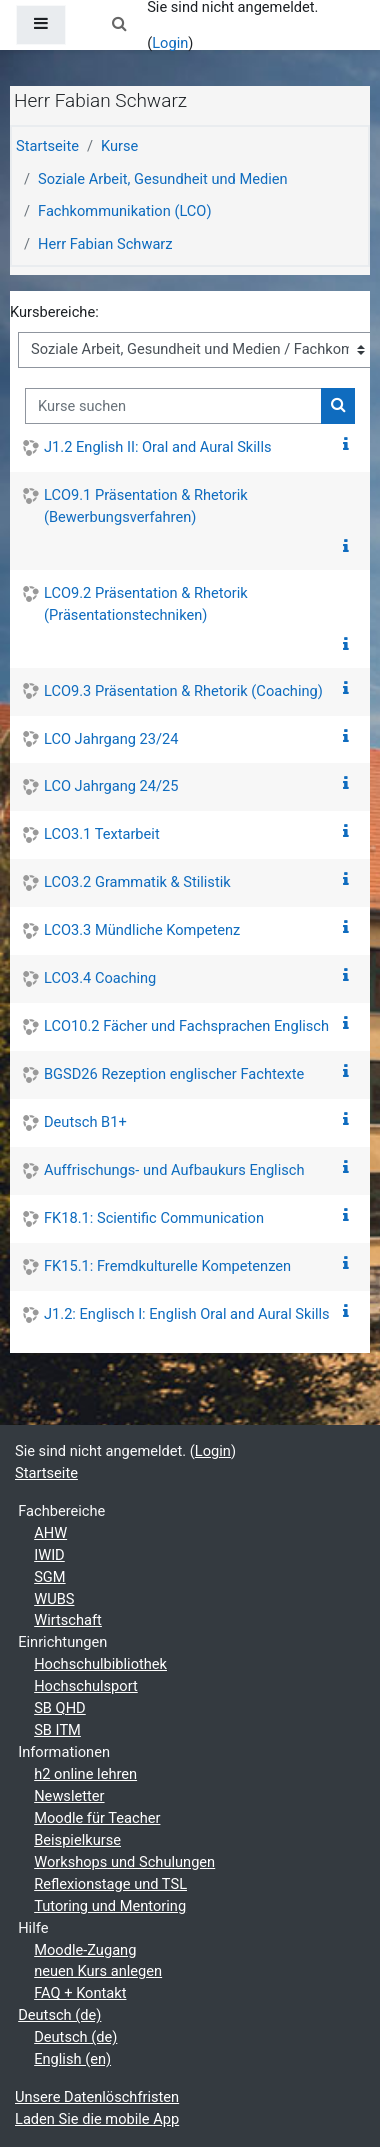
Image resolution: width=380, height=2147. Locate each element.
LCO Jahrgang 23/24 (111, 739)
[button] (119, 25)
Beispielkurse (77, 1840)
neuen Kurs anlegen (98, 1971)
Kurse (119, 146)
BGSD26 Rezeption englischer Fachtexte (174, 1074)
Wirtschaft (68, 1620)
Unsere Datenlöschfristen (97, 2097)
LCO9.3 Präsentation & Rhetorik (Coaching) (183, 691)
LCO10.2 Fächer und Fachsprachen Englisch (186, 1026)
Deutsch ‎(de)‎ (59, 2015)
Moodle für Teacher (97, 1818)
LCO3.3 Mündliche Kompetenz (142, 930)
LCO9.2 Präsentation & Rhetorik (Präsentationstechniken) (146, 604)
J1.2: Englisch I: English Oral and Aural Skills (187, 1314)
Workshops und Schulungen (124, 1862)
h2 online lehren (85, 1774)
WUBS (54, 1599)
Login (170, 43)
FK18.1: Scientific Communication (154, 1218)
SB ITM (57, 1730)
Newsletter (69, 1796)
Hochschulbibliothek (100, 1664)
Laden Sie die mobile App (97, 2119)
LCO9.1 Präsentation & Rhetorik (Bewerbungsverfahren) (146, 506)
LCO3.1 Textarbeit (102, 834)
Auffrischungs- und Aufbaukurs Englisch (174, 1170)
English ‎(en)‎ (72, 2059)
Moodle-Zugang (85, 1950)
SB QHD (60, 1708)
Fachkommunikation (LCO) (124, 211)
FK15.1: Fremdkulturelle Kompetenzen (167, 1266)
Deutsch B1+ (85, 1122)
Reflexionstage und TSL (110, 1884)
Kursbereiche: (54, 312)
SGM (49, 1577)
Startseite (47, 146)
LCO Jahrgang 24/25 (111, 786)
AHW (50, 1533)
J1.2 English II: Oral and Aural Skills (158, 447)
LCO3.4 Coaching (100, 978)
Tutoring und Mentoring (110, 1906)
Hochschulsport (86, 1686)
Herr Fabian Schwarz (105, 244)
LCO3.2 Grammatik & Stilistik (137, 882)
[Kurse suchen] (173, 406)
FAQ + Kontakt (80, 1993)
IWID (49, 1555)
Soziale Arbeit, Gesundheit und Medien (163, 179)
